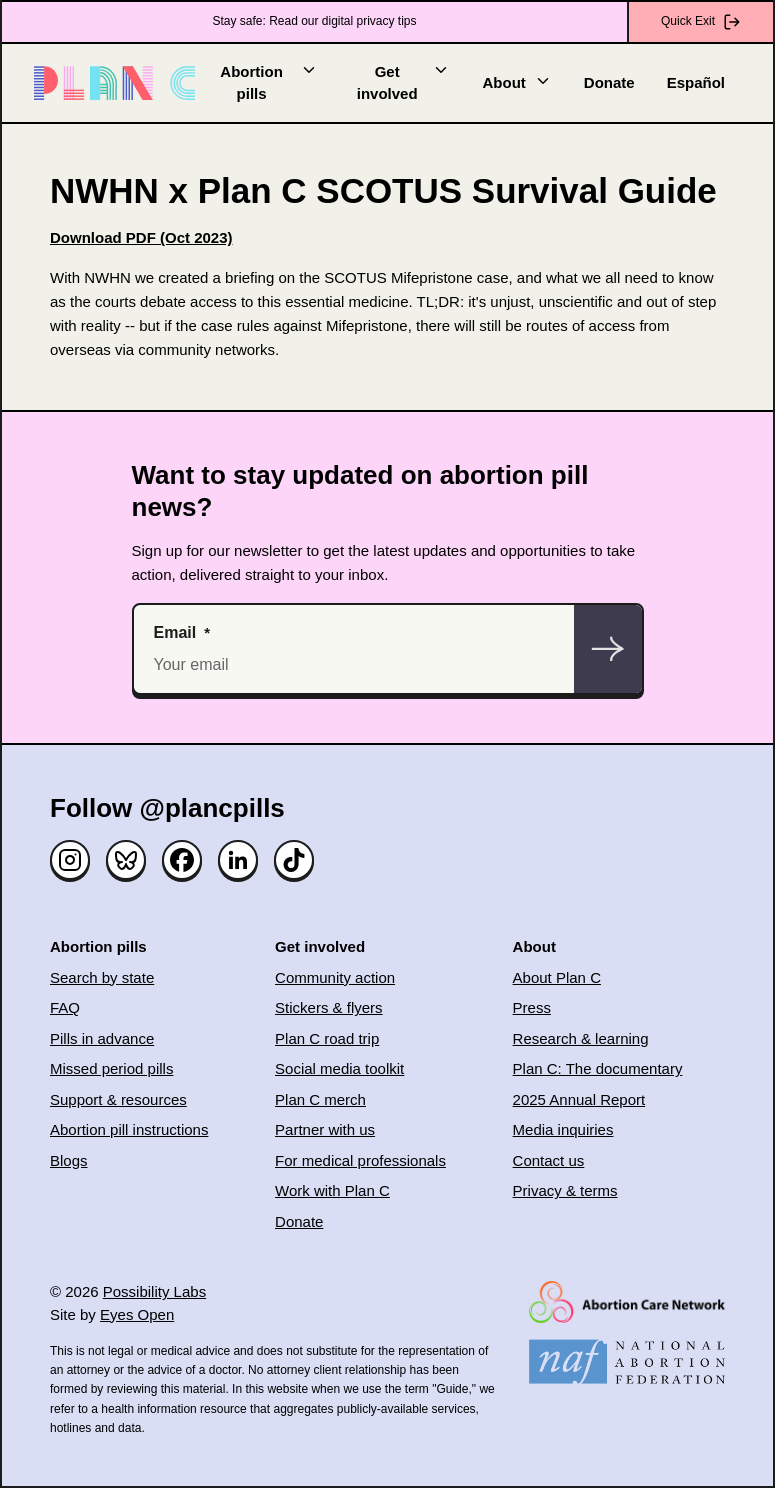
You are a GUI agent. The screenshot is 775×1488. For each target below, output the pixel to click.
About (516, 81)
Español (696, 82)
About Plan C (557, 977)
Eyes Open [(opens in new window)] (137, 1314)
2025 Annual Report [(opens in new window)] (579, 1099)
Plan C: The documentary (598, 1068)
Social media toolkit (339, 1068)
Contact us (549, 1160)
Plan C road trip (327, 1038)
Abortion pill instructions (129, 1129)
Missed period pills (111, 1068)
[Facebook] (182, 860)
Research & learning (581, 1038)
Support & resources (118, 1099)
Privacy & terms (565, 1190)
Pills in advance (102, 1038)
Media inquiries (563, 1129)
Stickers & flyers (329, 1007)
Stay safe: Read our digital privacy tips (314, 21)
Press (532, 1007)
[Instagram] (70, 860)
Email (175, 632)
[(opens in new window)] (141, 237)
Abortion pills (269, 82)
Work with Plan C (332, 1190)
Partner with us (325, 1129)
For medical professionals (360, 1160)
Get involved (404, 82)
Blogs (69, 1160)
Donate (609, 82)
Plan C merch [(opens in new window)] (320, 1099)
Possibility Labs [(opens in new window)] (154, 1291)
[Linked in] (238, 860)
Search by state (102, 977)
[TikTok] (294, 860)
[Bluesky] (126, 860)
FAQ (65, 1007)
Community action (335, 977)
